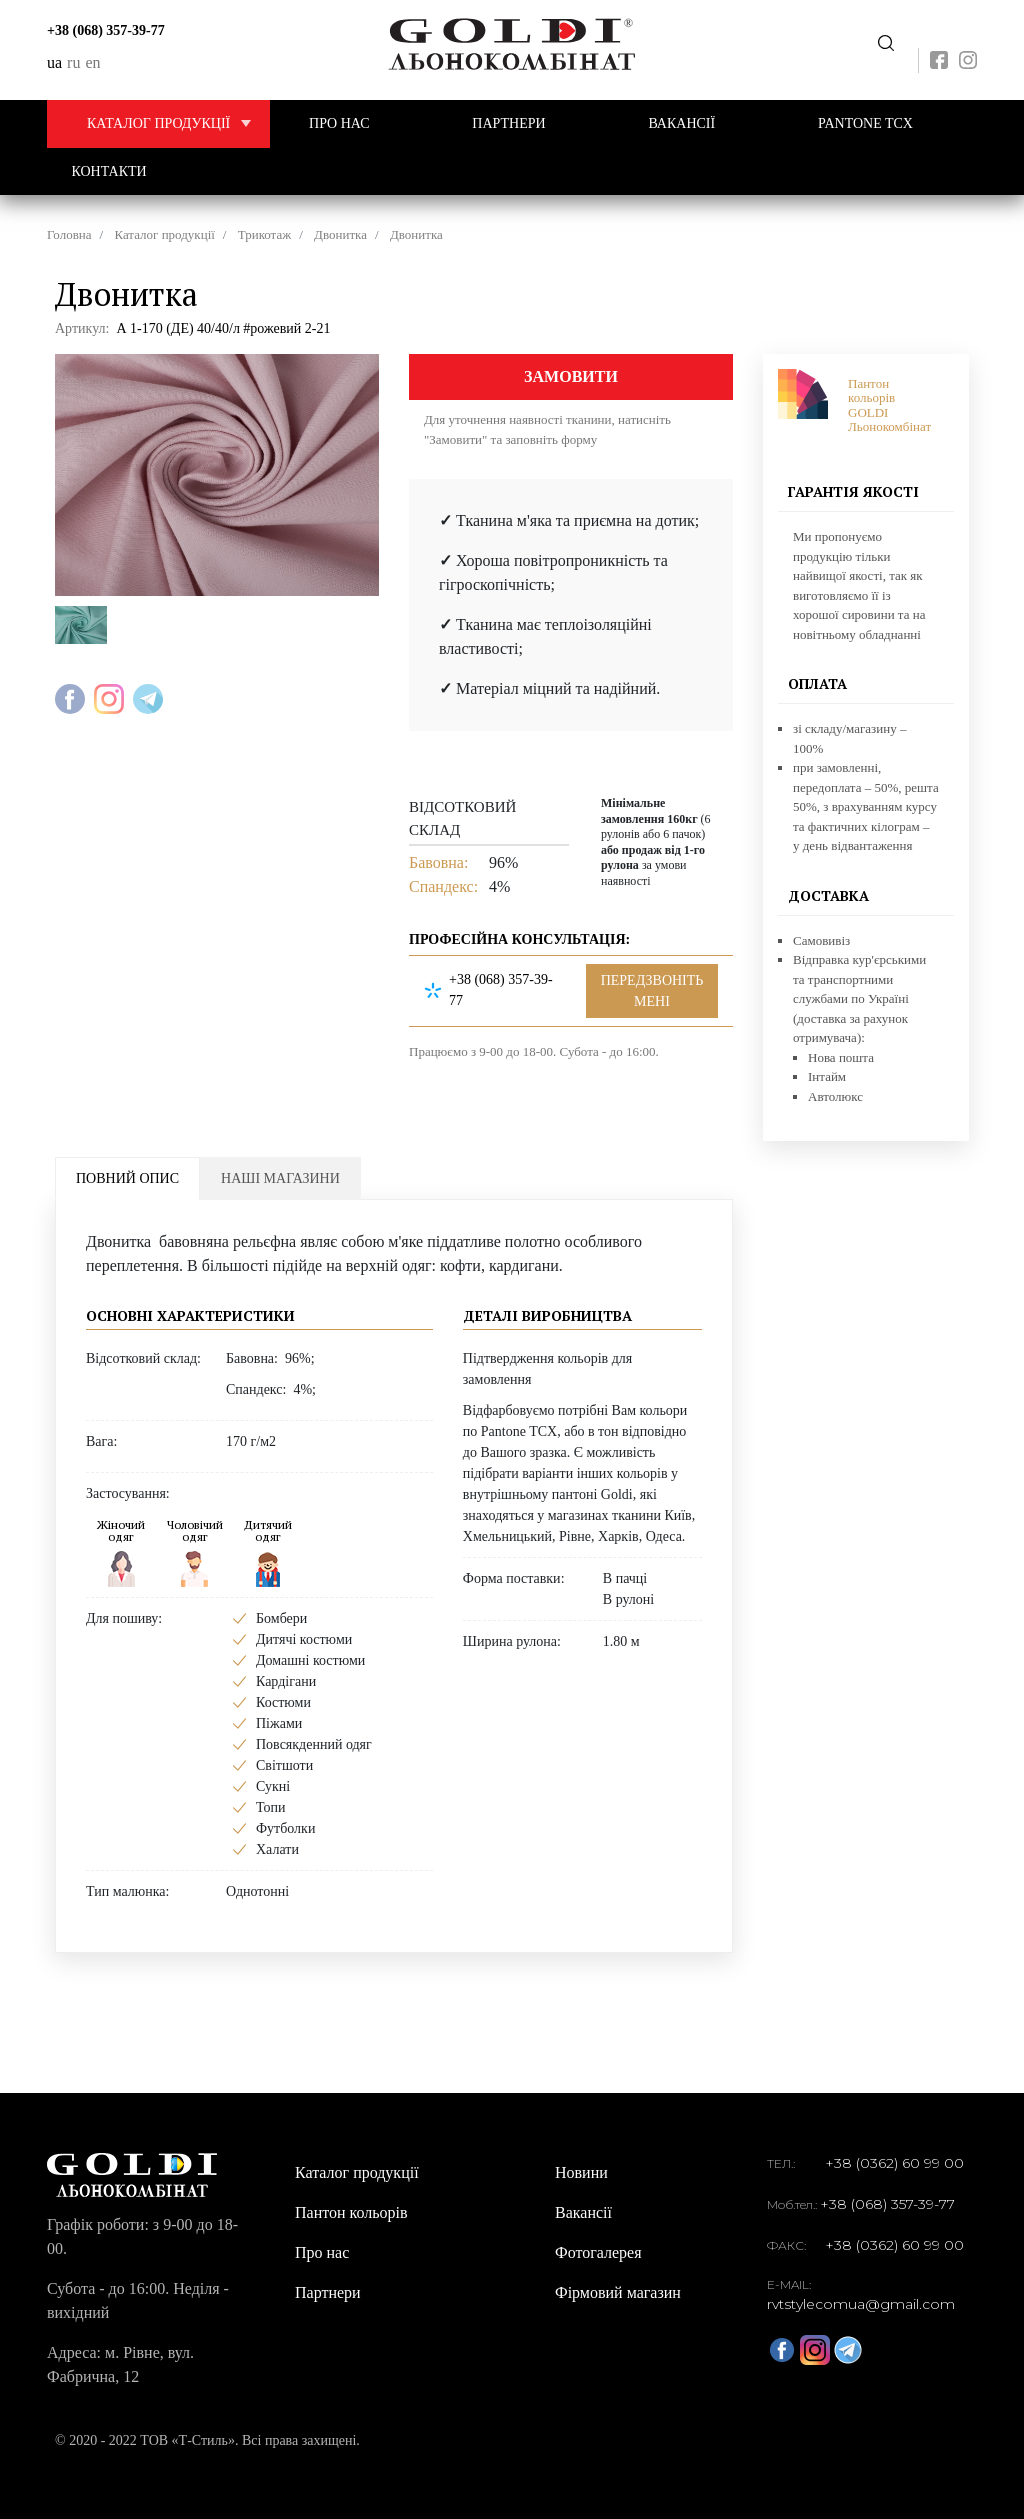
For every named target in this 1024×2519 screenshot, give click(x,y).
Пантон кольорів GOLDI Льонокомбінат (889, 405)
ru (73, 62)
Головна (69, 234)
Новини (581, 2172)
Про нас (339, 123)
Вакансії (681, 123)
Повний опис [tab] (127, 1178)
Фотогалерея (598, 2252)
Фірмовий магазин (618, 2292)
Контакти (109, 171)
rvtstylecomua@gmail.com (861, 2304)
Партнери (508, 123)
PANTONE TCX (865, 123)
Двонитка (340, 234)
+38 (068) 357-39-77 (106, 30)
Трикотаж (264, 234)
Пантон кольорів (351, 2212)
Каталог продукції (178, 124)
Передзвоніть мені (886, 43)
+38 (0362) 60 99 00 (894, 2163)
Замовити (571, 376)
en (92, 62)
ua (54, 62)
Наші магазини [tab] (280, 1178)
